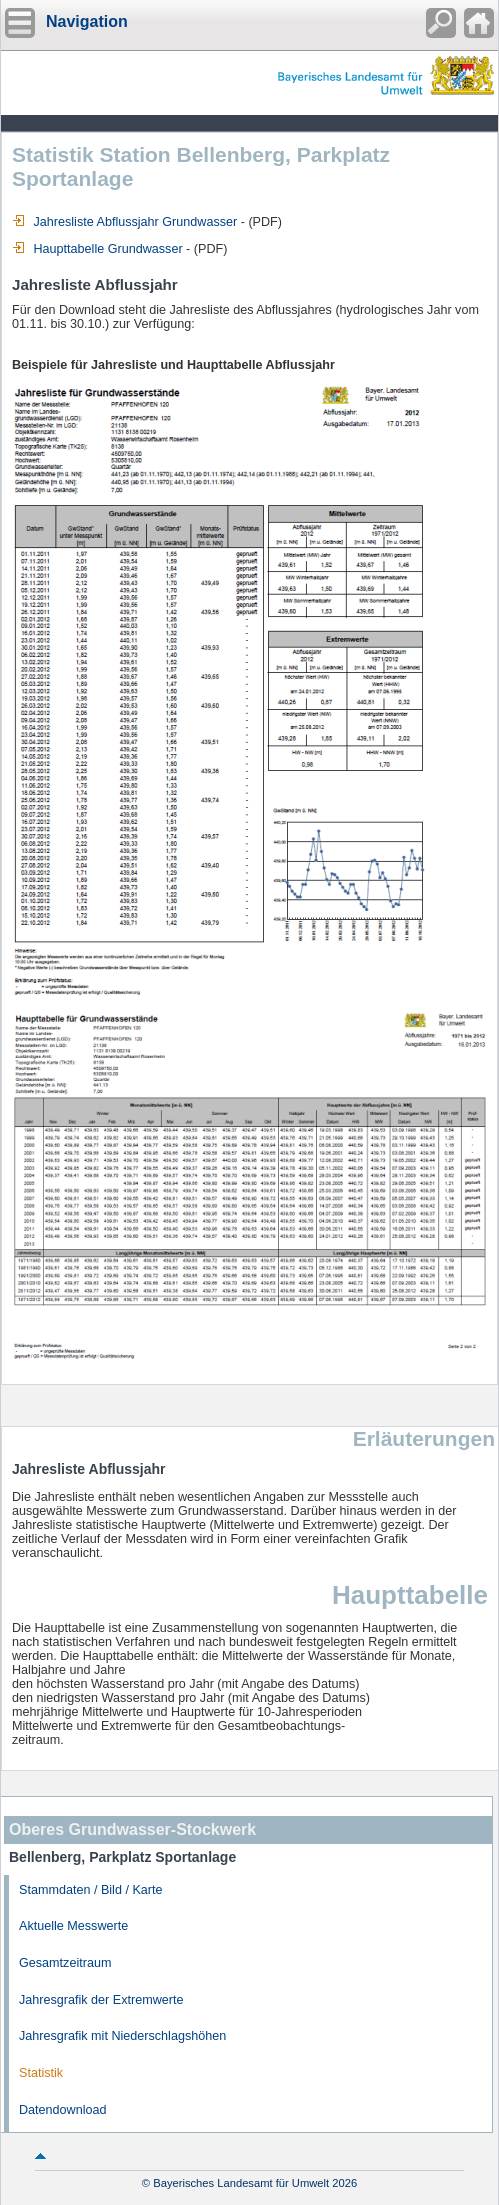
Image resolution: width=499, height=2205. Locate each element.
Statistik (41, 2073)
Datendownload (63, 2110)
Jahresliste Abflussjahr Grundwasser (124, 222)
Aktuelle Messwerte (73, 1926)
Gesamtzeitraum (65, 1963)
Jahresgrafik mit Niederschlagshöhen (122, 2036)
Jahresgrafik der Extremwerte (101, 2000)
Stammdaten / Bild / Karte (91, 1890)
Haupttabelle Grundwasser (97, 249)
